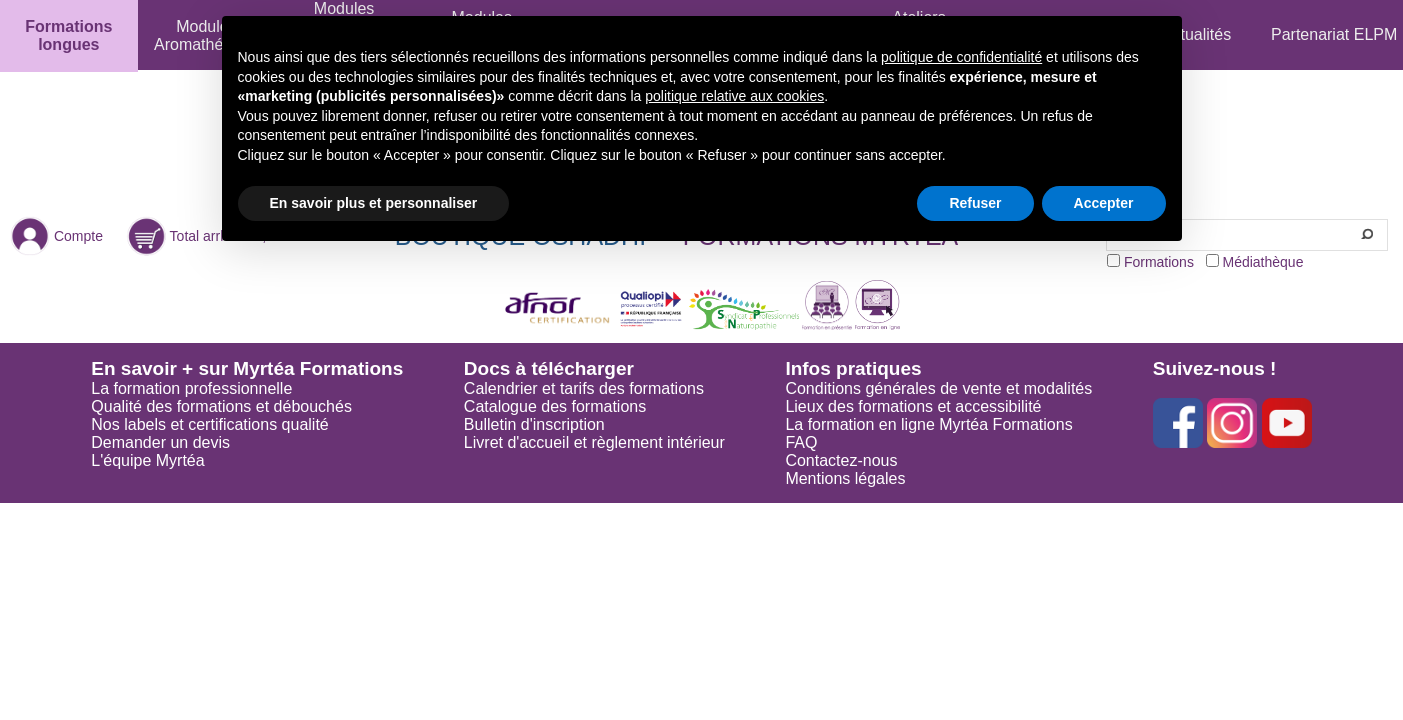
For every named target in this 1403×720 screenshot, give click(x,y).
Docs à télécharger (549, 368)
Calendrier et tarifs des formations (584, 388)
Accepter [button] (1104, 203)
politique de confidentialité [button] (961, 57)
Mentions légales (845, 478)
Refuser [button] (975, 203)
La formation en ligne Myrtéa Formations (928, 424)
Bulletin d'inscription (534, 424)
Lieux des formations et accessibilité (913, 406)
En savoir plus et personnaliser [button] (374, 203)
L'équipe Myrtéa (147, 460)
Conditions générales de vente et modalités (938, 388)
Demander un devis (160, 442)
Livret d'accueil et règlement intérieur (594, 442)
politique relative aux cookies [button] (734, 96)
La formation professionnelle (191, 388)
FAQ (801, 442)
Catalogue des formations (555, 406)
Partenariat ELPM (1334, 34)
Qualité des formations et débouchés (221, 406)
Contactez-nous (841, 460)
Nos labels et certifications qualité (209, 424)
